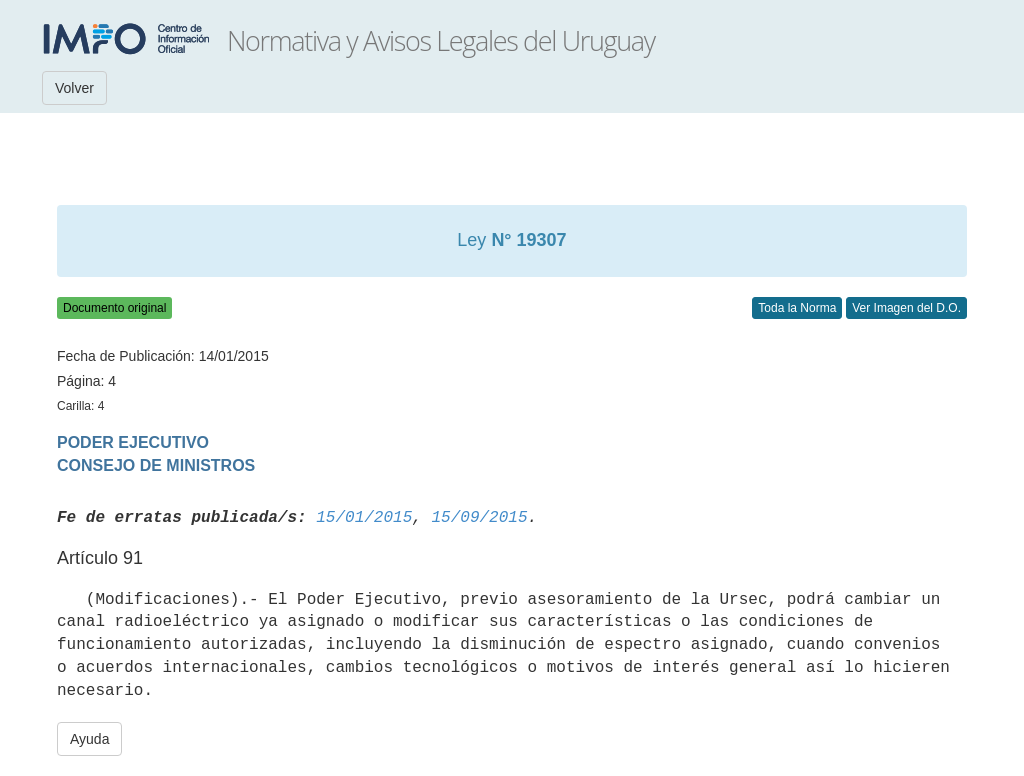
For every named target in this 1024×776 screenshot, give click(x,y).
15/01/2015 (364, 518)
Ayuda (89, 739)
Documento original (114, 308)
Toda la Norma (797, 308)
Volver (74, 88)
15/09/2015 (479, 518)
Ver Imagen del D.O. (906, 308)
